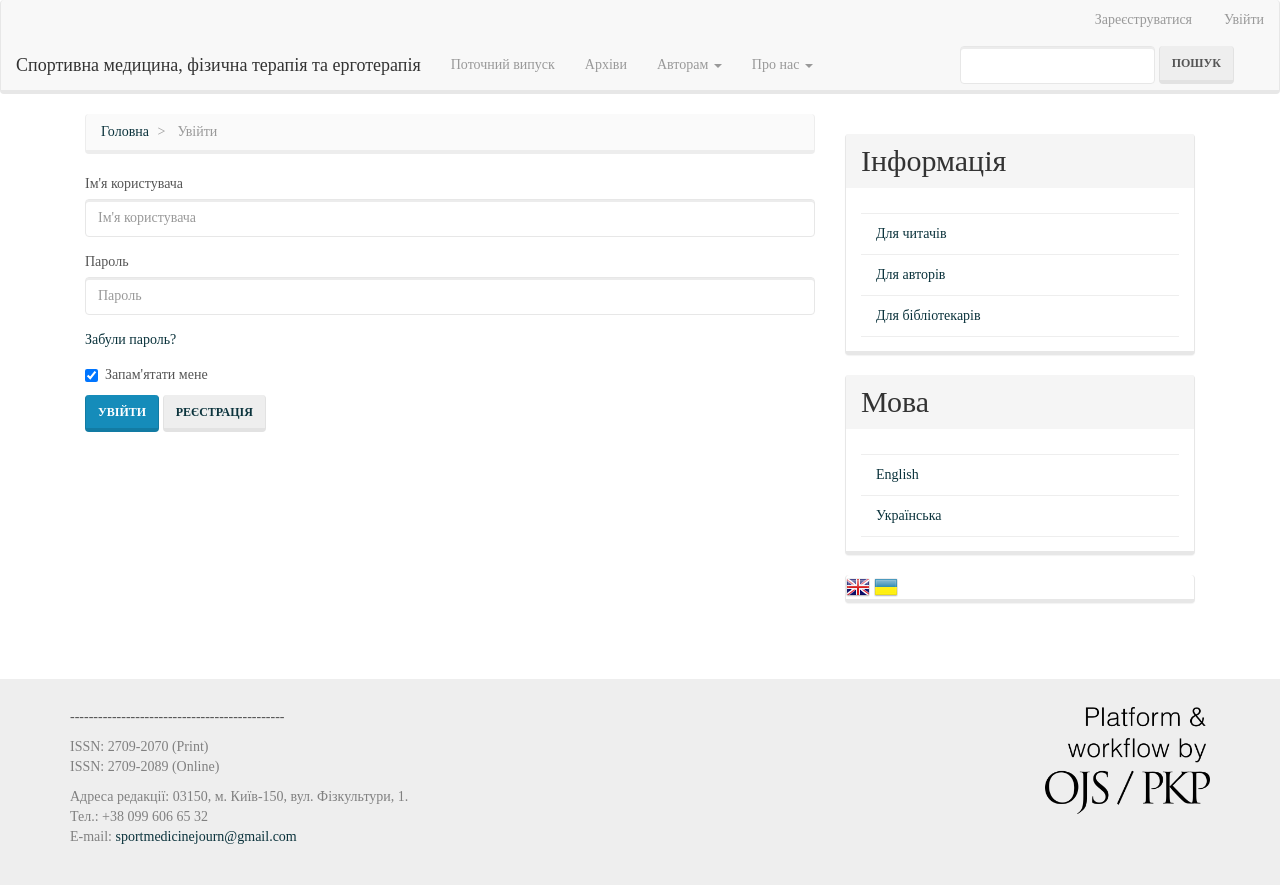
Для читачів (911, 233)
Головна (125, 131)
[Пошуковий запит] (1057, 65)
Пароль (107, 261)
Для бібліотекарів (928, 315)
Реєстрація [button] (214, 412)
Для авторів (910, 274)
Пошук (1196, 63)
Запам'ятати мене (146, 374)
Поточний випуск (503, 64)
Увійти (1244, 19)
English (897, 474)
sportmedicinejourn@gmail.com (206, 836)
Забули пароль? (130, 339)
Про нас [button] (782, 64)
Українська (908, 515)
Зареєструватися (1143, 19)
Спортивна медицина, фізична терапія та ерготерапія (218, 65)
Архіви (606, 64)
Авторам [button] (689, 64)
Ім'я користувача (134, 183)
